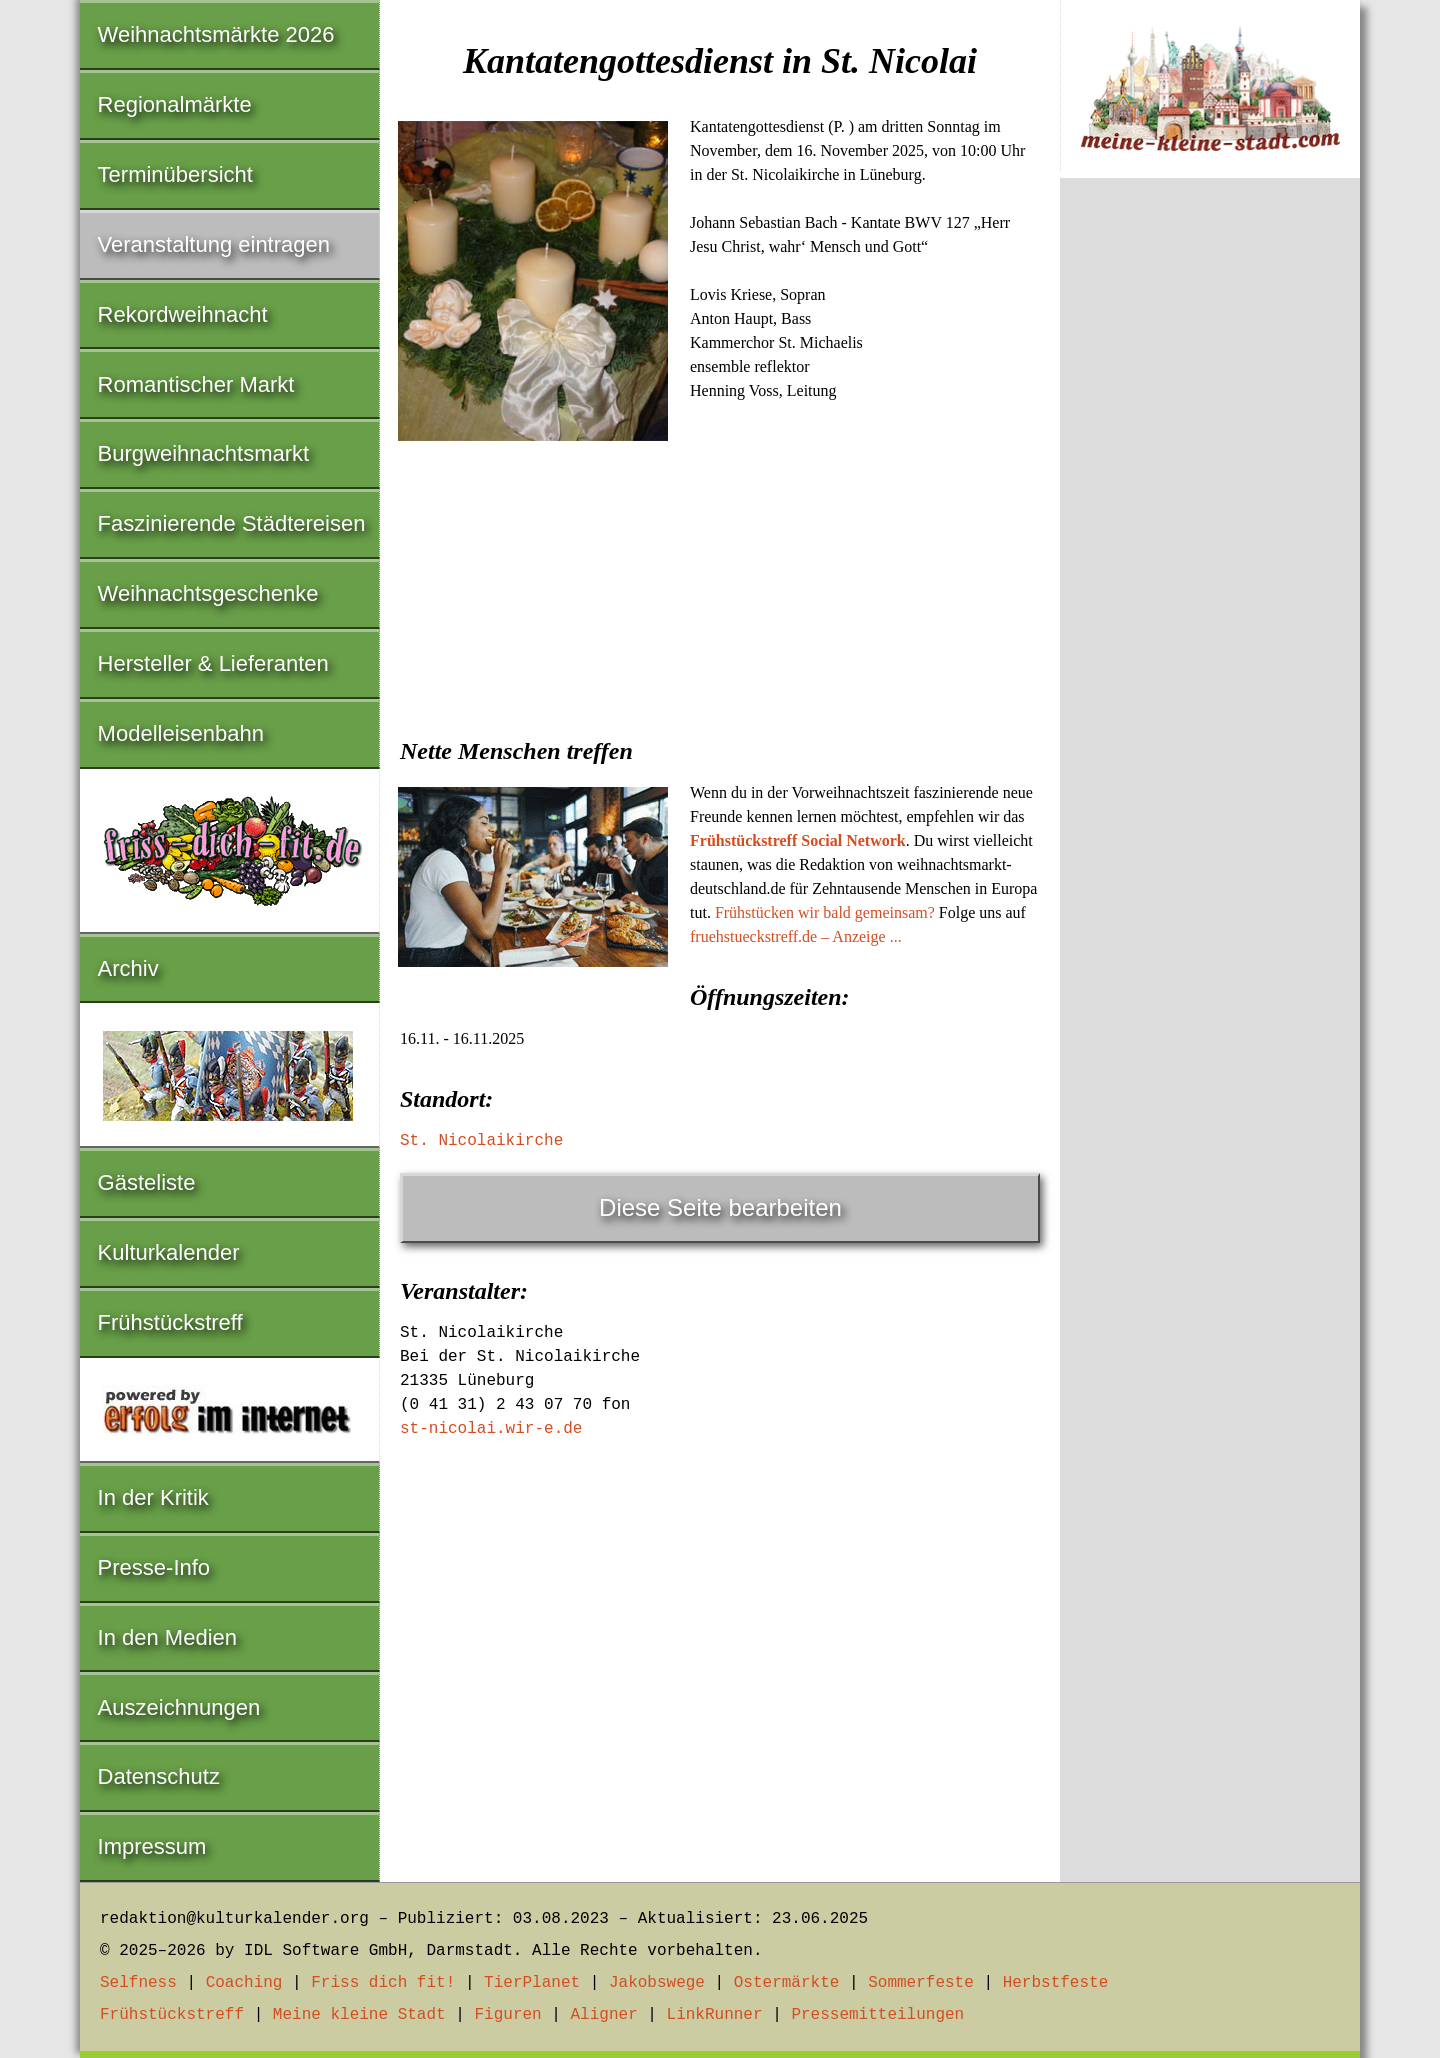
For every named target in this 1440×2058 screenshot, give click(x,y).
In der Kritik (153, 1497)
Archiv (128, 968)
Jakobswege (657, 1983)
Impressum (152, 1846)
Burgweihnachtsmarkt (204, 453)
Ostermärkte (787, 1983)
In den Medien (167, 1637)
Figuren (507, 2015)
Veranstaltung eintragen (214, 244)
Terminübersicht (175, 174)
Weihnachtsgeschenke (208, 593)
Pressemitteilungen (877, 2015)
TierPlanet (532, 1983)
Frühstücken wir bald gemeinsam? (825, 912)
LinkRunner (715, 2015)
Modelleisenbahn (181, 733)
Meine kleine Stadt (359, 2015)
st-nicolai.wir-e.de (491, 1429)
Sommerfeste (921, 1983)
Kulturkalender (169, 1252)
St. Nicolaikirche (481, 1141)
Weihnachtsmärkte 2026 (216, 34)
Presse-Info (154, 1567)
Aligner (604, 2015)
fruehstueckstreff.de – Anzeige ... (796, 936)
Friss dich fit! (383, 1983)
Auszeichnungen (179, 1707)
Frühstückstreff (170, 1322)
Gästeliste (147, 1182)
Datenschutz (159, 1776)
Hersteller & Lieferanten (213, 663)
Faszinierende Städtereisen (232, 523)
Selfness (138, 1983)
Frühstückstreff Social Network (798, 840)
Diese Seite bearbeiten (720, 1207)
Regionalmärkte (175, 104)
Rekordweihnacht (183, 314)
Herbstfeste (1056, 1983)
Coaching (244, 1983)
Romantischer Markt (196, 384)
